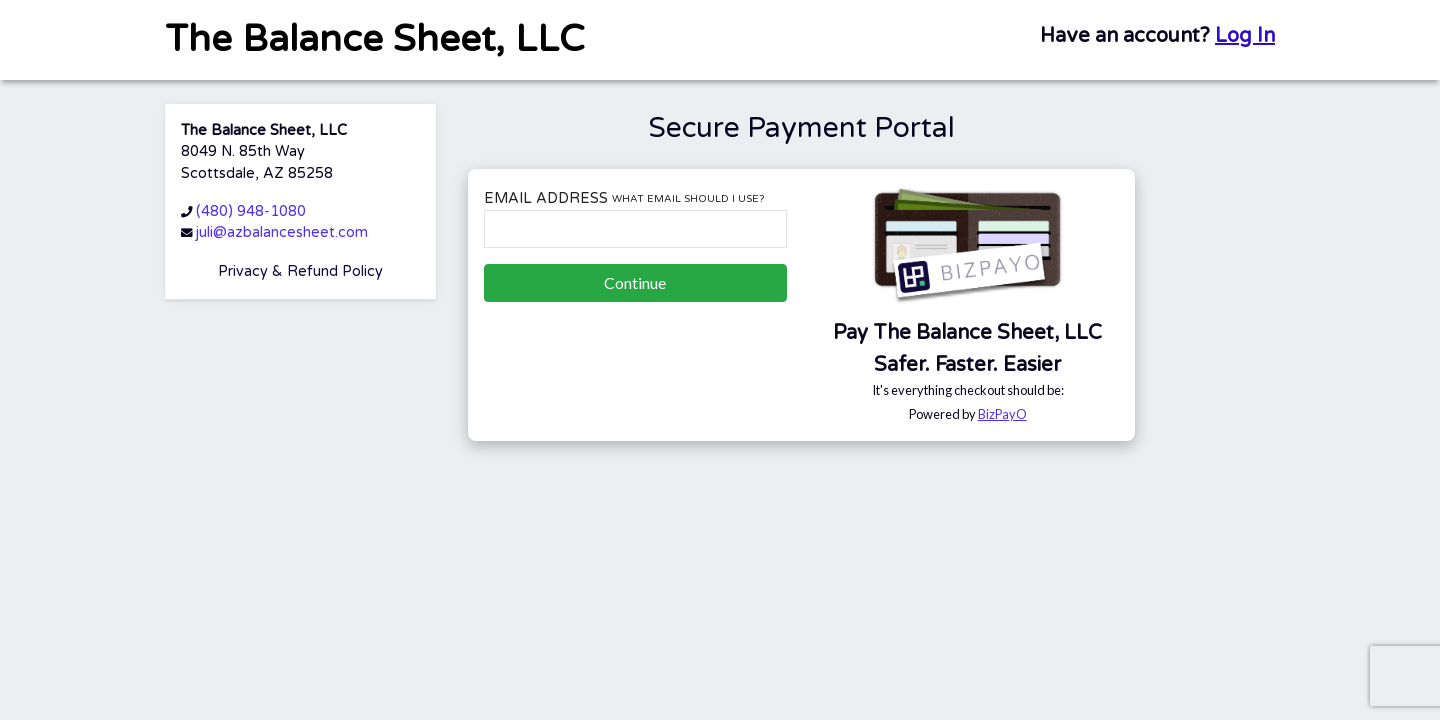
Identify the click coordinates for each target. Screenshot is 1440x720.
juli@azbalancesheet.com (282, 232)
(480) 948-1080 (251, 211)
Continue (635, 282)
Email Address (624, 198)
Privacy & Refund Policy (300, 271)
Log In (1245, 36)
